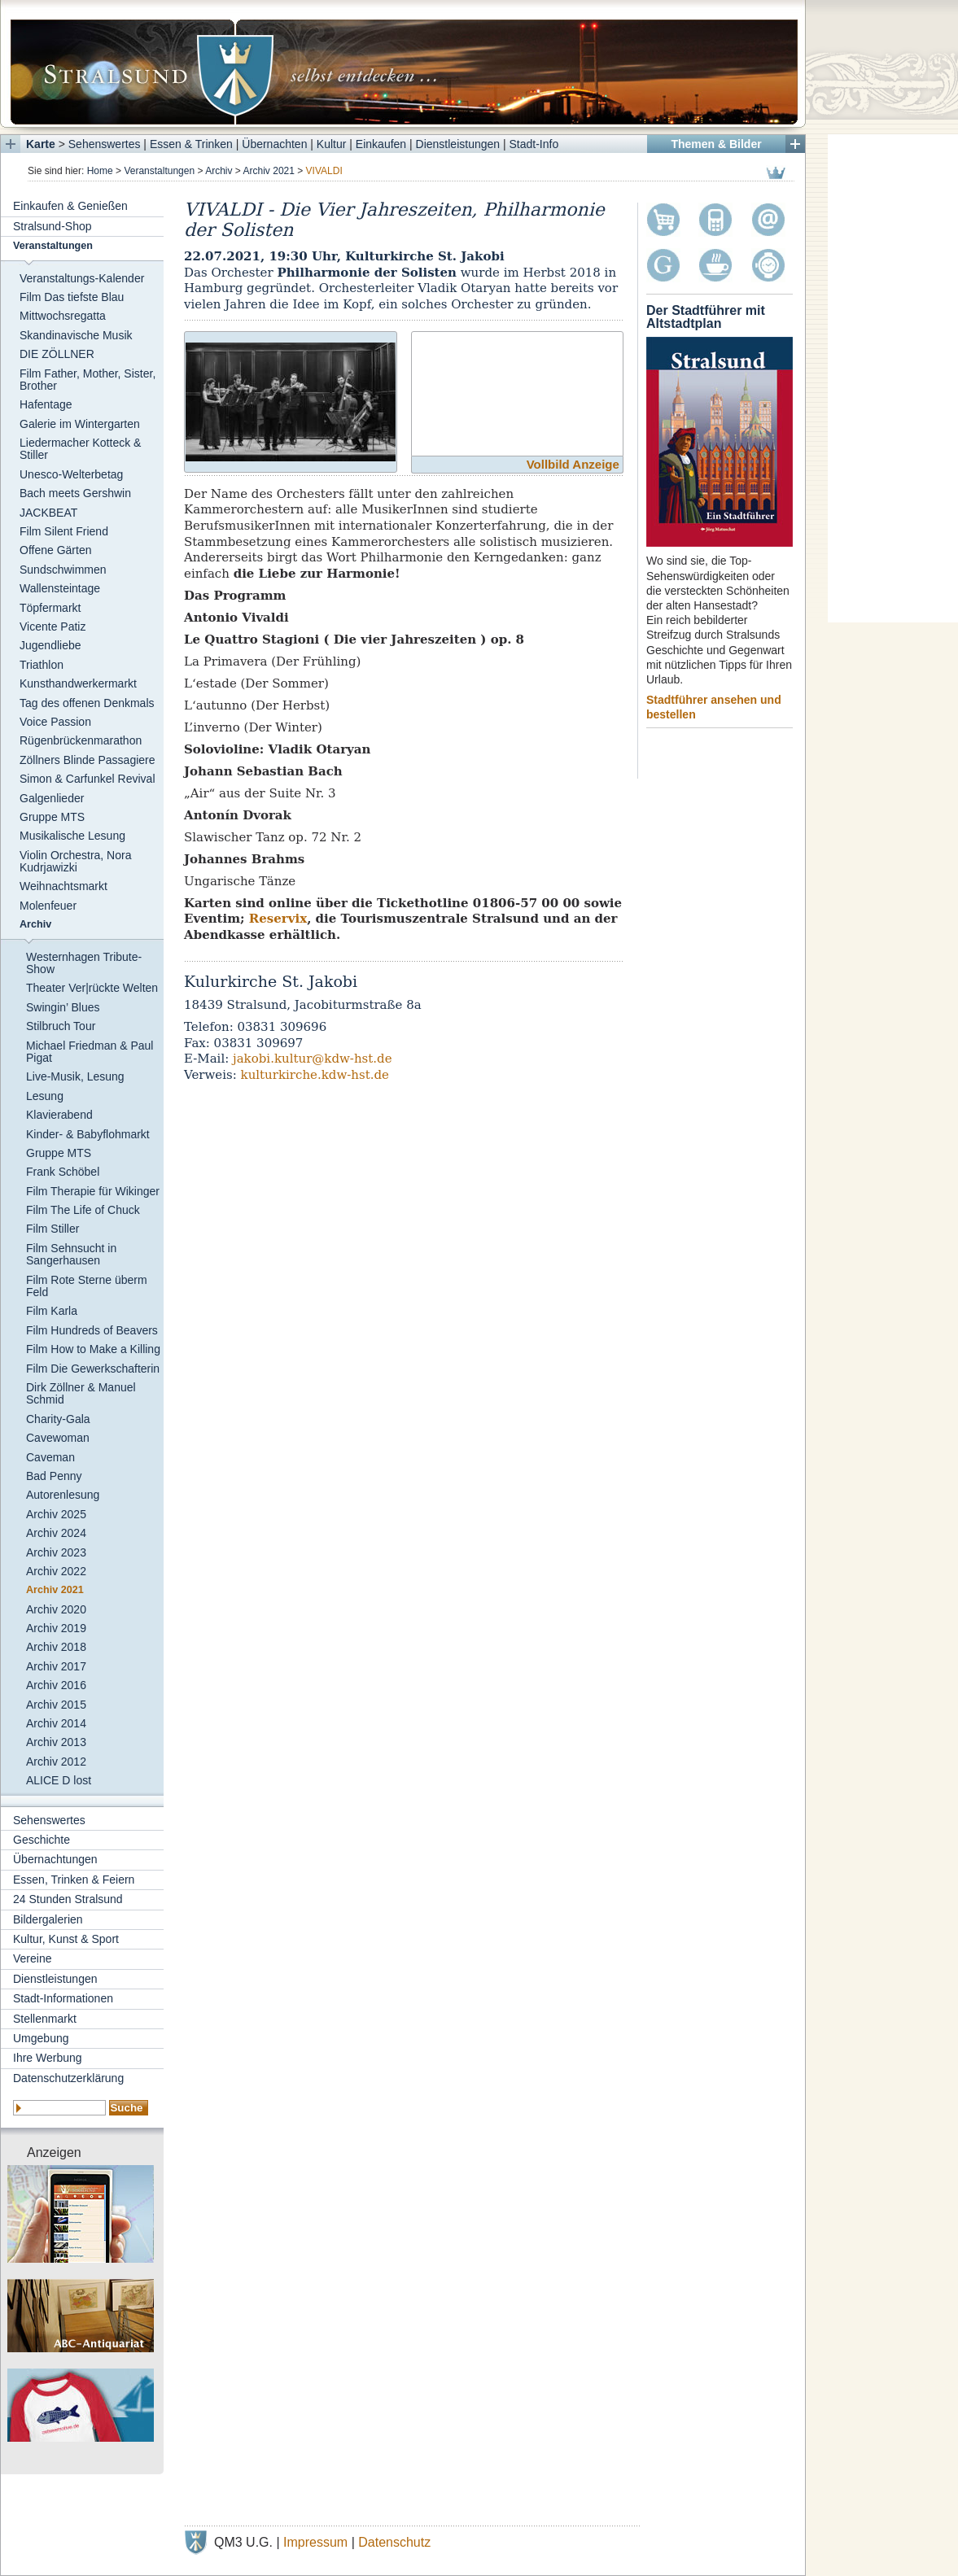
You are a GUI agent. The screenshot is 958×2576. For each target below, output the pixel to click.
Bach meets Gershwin (75, 493)
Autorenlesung (62, 1494)
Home (100, 171)
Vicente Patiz (52, 626)
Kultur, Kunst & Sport (66, 1938)
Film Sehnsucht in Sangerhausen (71, 1254)
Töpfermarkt (50, 607)
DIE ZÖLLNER (57, 353)
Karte (40, 144)
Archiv (218, 171)
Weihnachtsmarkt (63, 886)
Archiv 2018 (56, 1646)
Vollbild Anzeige (573, 464)
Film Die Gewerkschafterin (93, 1368)
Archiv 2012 (56, 1761)
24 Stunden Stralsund (68, 1899)
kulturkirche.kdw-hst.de (315, 1075)
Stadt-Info (534, 144)
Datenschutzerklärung (68, 2078)
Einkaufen (381, 144)
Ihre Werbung (47, 2057)
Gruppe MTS (52, 816)
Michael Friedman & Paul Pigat (89, 1051)
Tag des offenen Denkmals (87, 702)
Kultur (332, 144)
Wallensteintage (60, 588)
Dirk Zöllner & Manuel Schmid (81, 1393)
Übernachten (274, 144)
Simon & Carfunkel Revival (87, 778)
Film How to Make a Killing (93, 1349)
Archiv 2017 (56, 1666)
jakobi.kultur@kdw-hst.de (312, 1058)
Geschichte (41, 1839)
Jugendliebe (50, 645)
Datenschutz (394, 2542)
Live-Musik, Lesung (75, 1076)
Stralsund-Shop (52, 226)
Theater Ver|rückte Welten (92, 987)
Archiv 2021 (269, 171)
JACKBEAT (48, 512)
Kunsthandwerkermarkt (78, 683)
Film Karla (51, 1310)
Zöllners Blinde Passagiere (87, 759)
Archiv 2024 (56, 1532)
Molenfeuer (48, 905)
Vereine (32, 1958)
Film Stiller (52, 1228)
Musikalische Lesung (72, 835)
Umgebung (41, 2038)
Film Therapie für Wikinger (93, 1191)
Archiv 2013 (56, 1742)
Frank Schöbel (62, 1171)
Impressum (315, 2542)
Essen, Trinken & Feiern (73, 1879)
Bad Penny (54, 1475)
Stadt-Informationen (63, 1998)
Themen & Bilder (716, 144)
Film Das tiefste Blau (72, 296)
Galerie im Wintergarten (80, 423)
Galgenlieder (52, 798)
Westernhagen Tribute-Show (84, 963)
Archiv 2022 (56, 1571)
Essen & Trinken (191, 144)
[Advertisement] (893, 378)
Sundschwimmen (63, 569)
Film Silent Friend (64, 531)
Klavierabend (59, 1114)
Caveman (50, 1457)
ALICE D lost (58, 1780)
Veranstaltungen (159, 171)
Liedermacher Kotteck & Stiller (80, 448)
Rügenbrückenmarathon (81, 740)
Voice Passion (55, 721)
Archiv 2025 (56, 1514)
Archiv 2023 (56, 1552)
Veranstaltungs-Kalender (82, 278)
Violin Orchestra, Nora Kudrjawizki (75, 861)
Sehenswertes (104, 144)
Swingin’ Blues (63, 1007)
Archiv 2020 (56, 1609)
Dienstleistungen (458, 144)
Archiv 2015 (56, 1704)
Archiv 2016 (56, 1685)
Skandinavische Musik (76, 335)
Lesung (44, 1095)
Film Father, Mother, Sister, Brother (87, 379)
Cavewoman (58, 1437)
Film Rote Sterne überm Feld (86, 1286)
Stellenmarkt (45, 2018)
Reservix (278, 918)
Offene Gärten (55, 550)
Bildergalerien (48, 1919)
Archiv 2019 (56, 1628)
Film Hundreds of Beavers (92, 1330)
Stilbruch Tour (60, 1026)
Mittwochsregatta (63, 315)
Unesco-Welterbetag (71, 474)
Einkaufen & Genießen (70, 205)
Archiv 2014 (56, 1723)
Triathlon (41, 664)
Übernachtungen (55, 1859)
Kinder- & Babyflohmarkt (88, 1134)
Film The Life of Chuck (83, 1209)
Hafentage (46, 404)
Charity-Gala (58, 1419)
